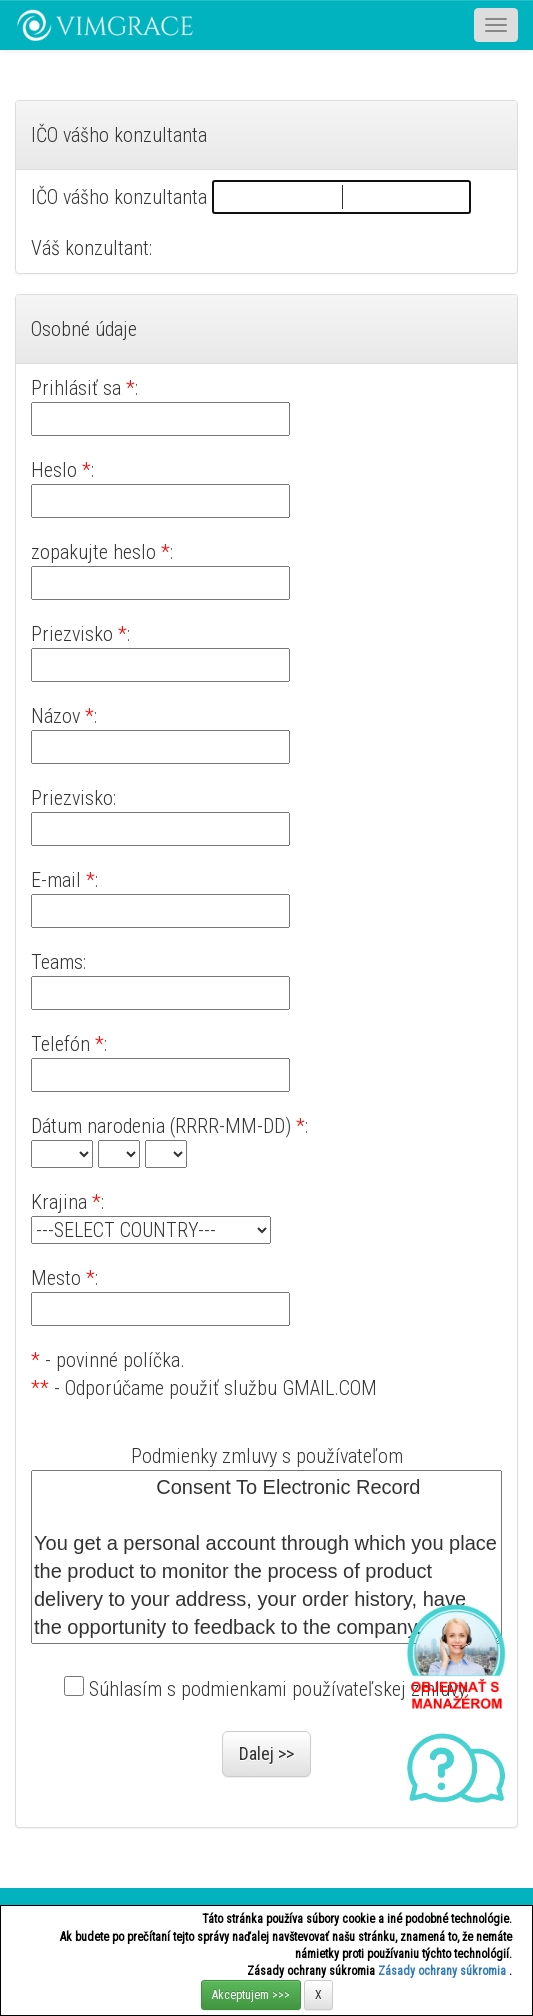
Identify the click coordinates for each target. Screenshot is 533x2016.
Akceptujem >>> (251, 1995)
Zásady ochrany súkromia (443, 1971)
